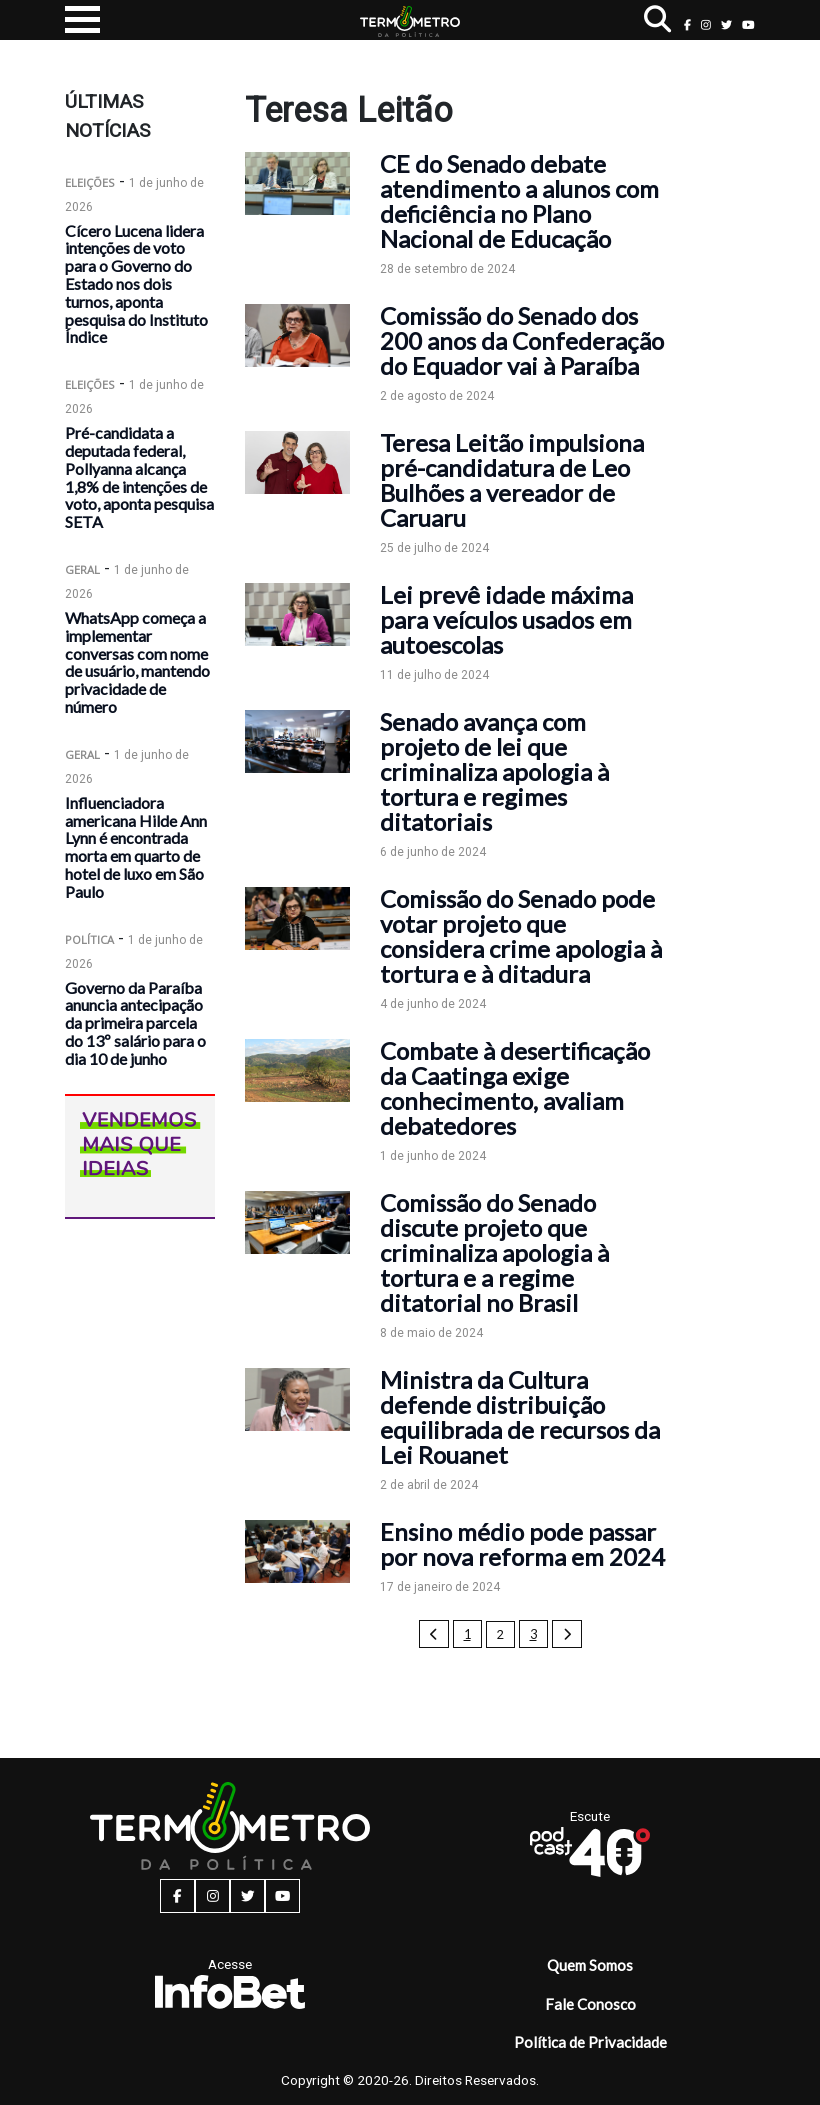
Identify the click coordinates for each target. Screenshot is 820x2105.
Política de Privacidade (590, 2042)
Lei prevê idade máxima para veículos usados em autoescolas (506, 619)
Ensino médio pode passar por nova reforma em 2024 (522, 1544)
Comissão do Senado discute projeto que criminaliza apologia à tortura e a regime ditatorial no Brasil (494, 1252)
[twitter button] (726, 24)
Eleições (90, 182)
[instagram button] (706, 24)
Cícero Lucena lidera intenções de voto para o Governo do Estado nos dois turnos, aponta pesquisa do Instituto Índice (136, 284)
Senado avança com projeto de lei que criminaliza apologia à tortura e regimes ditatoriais (494, 771)
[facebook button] (687, 24)
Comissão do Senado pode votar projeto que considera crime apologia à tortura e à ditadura (521, 936)
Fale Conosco (590, 2004)
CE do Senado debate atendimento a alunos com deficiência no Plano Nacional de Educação (519, 201)
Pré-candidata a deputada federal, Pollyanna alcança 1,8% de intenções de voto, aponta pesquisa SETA (139, 477)
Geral (82, 569)
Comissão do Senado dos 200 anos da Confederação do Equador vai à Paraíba (522, 340)
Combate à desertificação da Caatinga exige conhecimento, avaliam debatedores (515, 1088)
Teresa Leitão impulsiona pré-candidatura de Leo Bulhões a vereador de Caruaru (512, 480)
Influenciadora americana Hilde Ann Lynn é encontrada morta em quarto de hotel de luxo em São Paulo (136, 847)
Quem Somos (590, 1965)
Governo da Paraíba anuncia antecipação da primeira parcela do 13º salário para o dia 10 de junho (135, 1023)
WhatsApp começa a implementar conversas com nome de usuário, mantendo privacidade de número (137, 662)
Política (89, 939)
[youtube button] (748, 24)
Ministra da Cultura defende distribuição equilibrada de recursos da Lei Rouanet (520, 1417)
